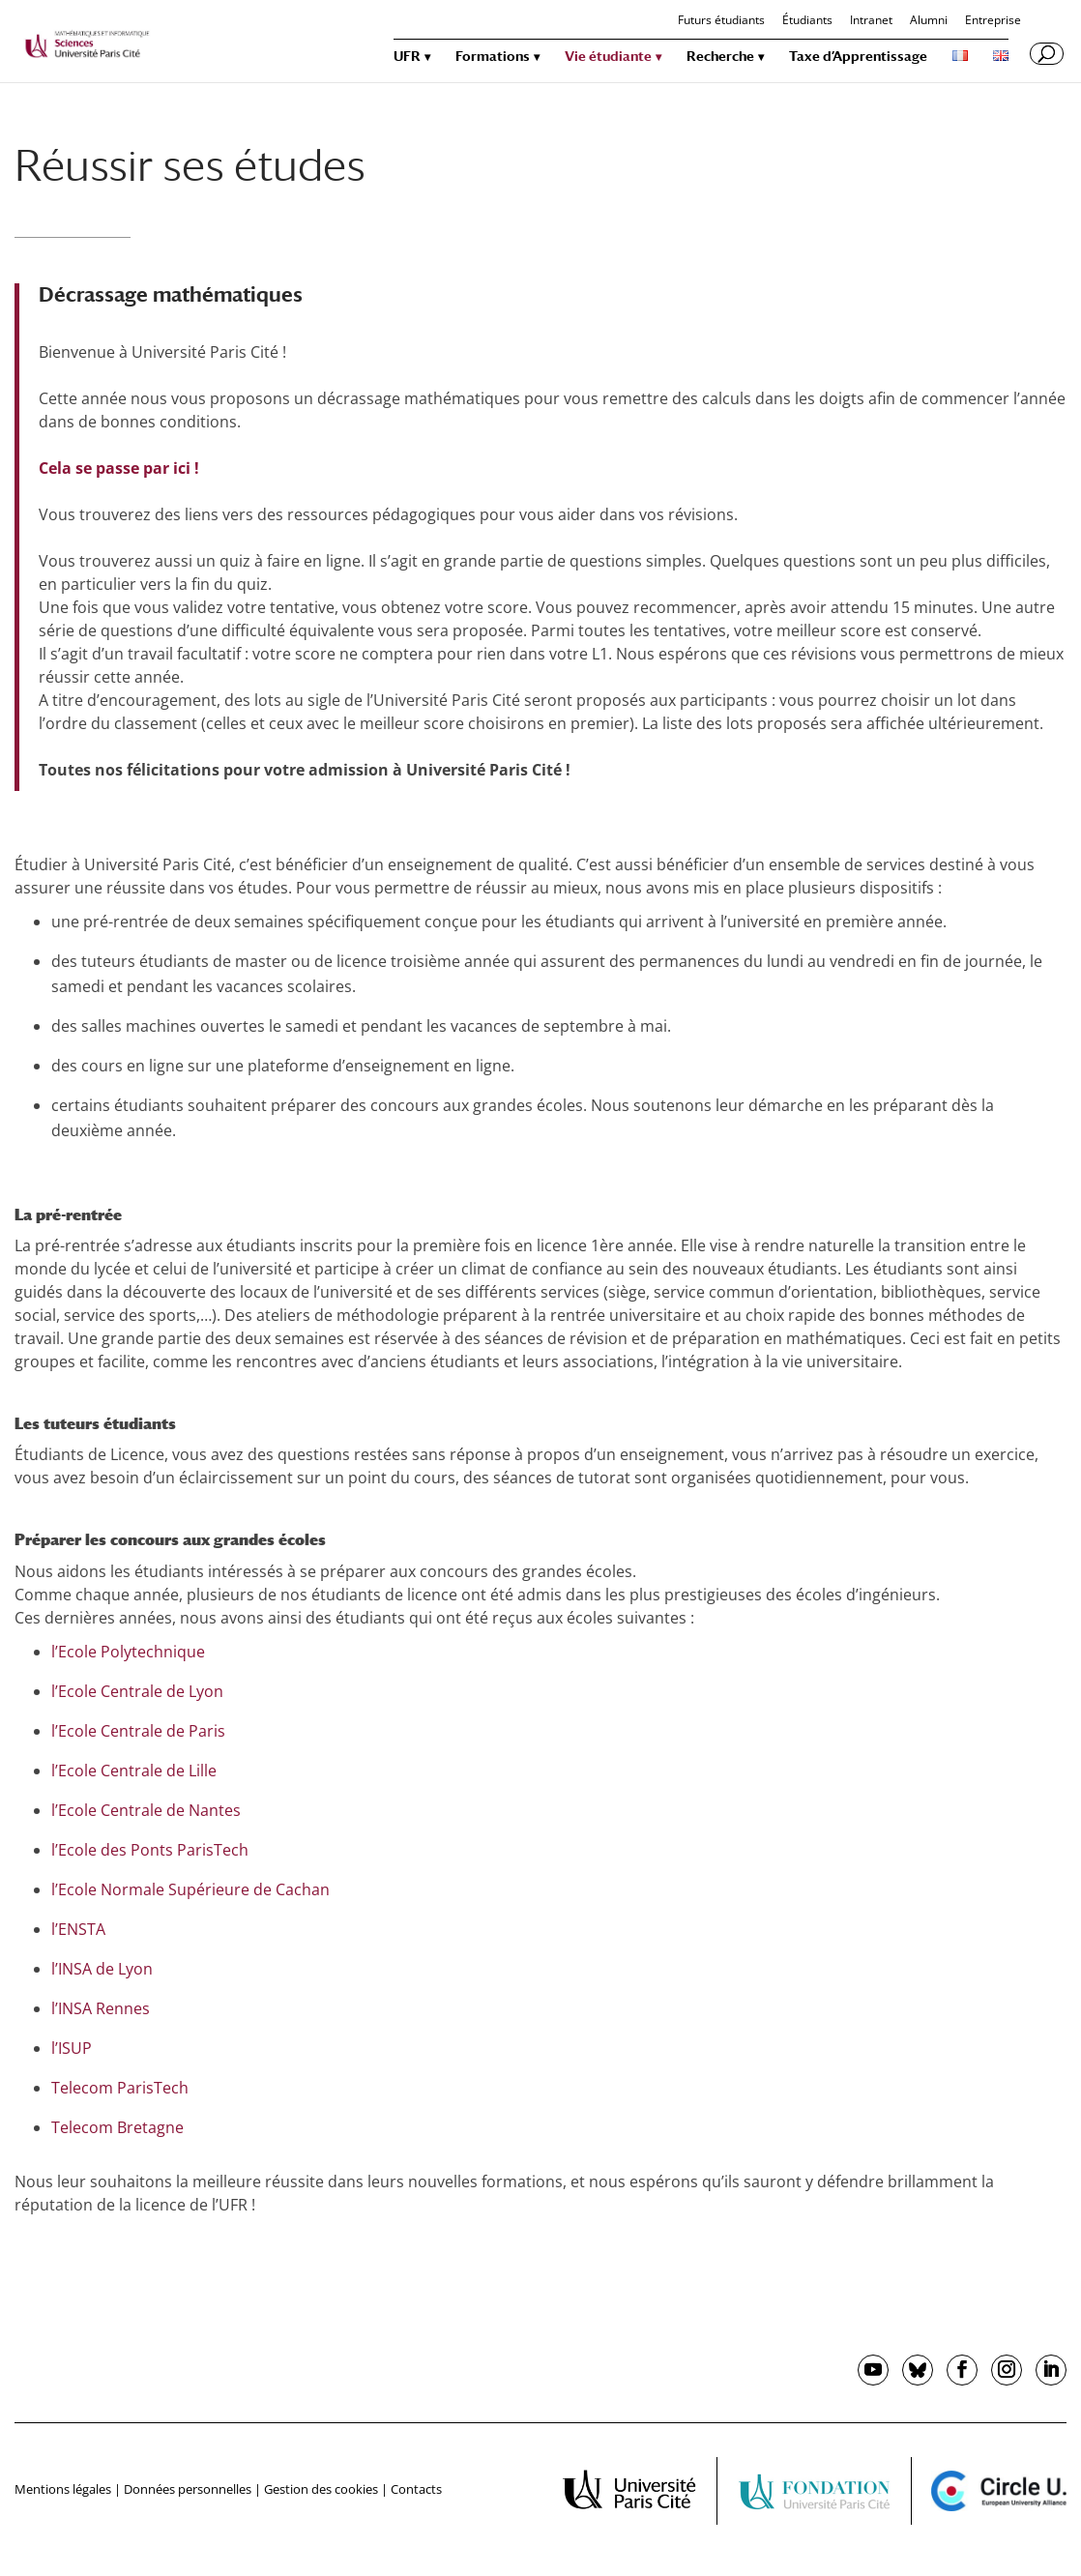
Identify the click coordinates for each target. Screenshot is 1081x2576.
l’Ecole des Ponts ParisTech (149, 1849)
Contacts (416, 2489)
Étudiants (807, 21)
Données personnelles (187, 2489)
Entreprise (993, 21)
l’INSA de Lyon (102, 1968)
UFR (407, 56)
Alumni (929, 21)
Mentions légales (63, 2489)
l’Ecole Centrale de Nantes (146, 1810)
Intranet (871, 21)
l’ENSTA (78, 1929)
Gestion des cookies (321, 2489)
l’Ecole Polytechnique (128, 1651)
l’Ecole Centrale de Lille (134, 1770)
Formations (492, 56)
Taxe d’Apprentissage (858, 56)
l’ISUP (71, 2048)
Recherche (720, 56)
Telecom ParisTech (120, 2087)
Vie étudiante (608, 56)
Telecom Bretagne (117, 2127)
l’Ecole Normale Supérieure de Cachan (190, 1889)
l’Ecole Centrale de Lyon (137, 1691)
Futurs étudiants (721, 21)
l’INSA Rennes (100, 2008)
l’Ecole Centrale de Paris (138, 1731)
